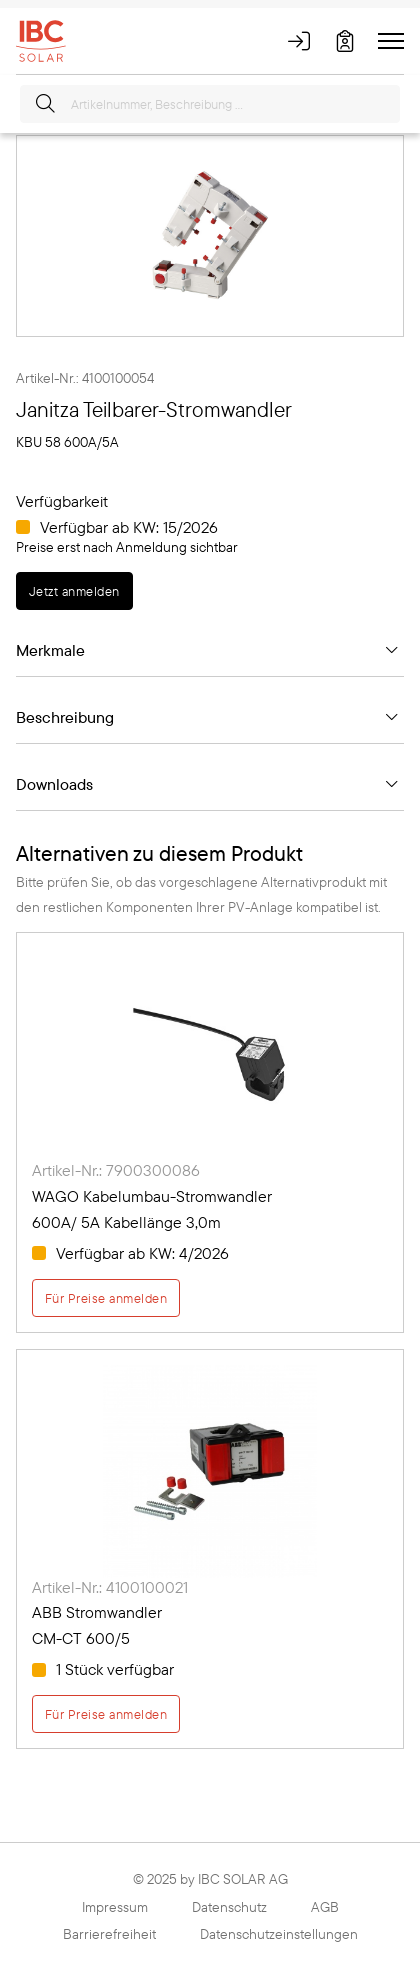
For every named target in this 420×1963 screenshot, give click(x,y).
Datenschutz (229, 1907)
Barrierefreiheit (109, 1934)
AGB (325, 1907)
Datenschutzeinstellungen (279, 1934)
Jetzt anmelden (74, 591)
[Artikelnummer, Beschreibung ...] (210, 104)
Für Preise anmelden (106, 1298)
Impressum (115, 1907)
